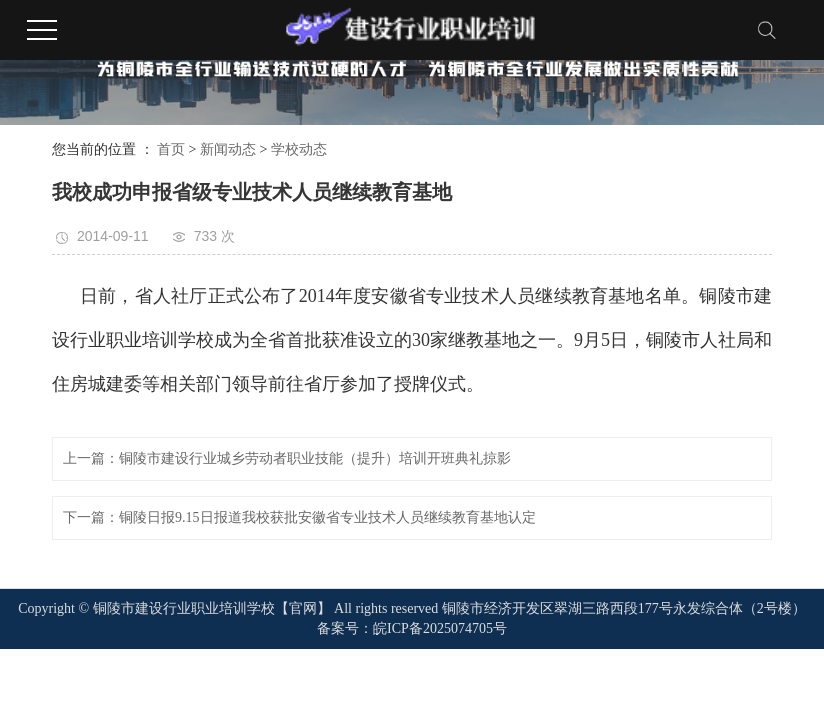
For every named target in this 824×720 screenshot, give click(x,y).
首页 (171, 149)
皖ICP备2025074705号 (440, 628)
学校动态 (299, 149)
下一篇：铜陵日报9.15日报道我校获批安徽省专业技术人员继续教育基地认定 (299, 517)
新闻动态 (228, 149)
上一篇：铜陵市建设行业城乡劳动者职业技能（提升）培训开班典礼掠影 (287, 458)
